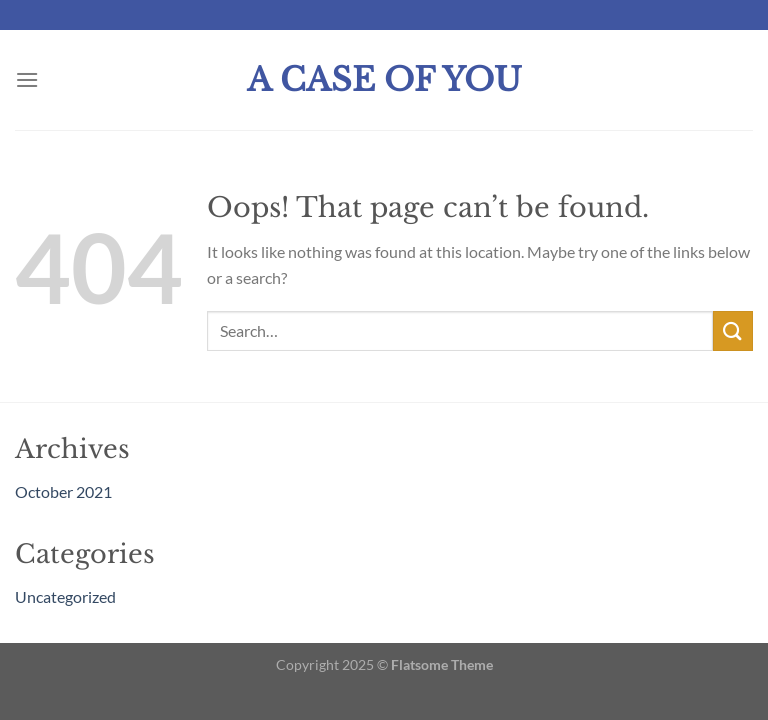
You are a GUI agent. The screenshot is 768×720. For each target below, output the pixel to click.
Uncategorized (65, 596)
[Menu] (27, 79)
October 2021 (63, 491)
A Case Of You (384, 80)
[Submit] (733, 330)
